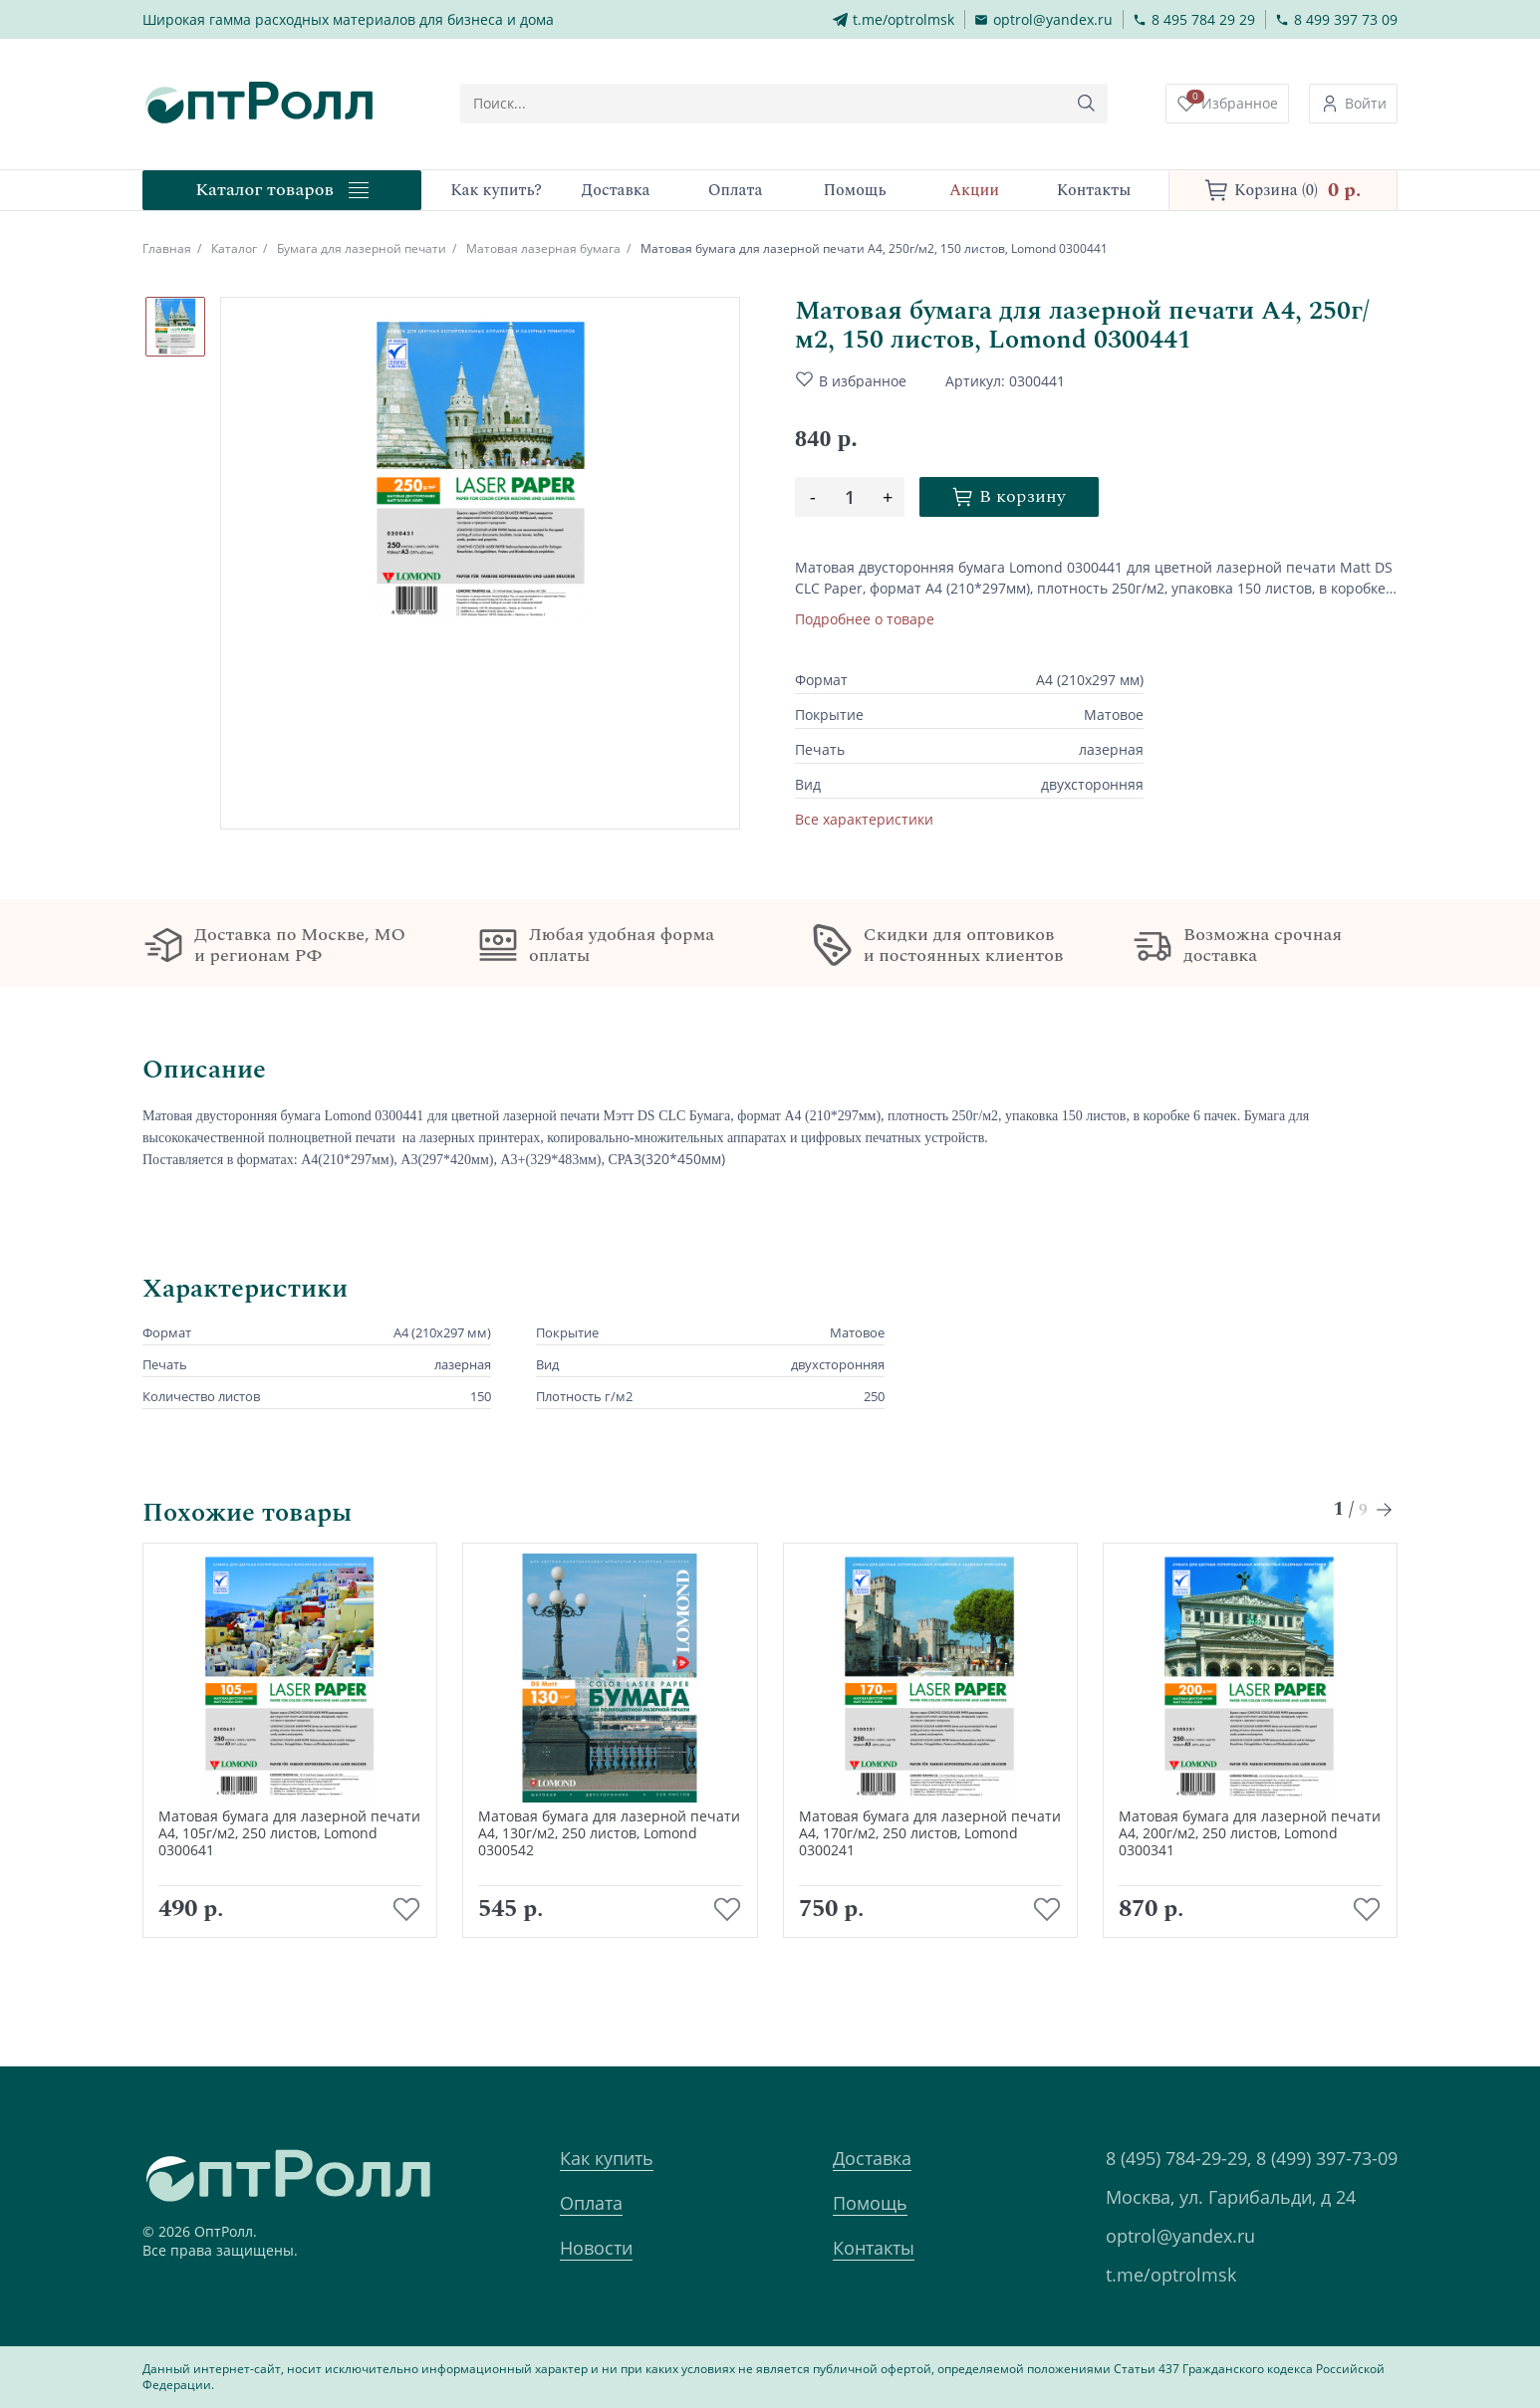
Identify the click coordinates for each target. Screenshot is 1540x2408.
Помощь (870, 2203)
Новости (596, 2248)
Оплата (591, 2203)
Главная (166, 248)
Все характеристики (864, 819)
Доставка (872, 2158)
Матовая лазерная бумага (543, 248)
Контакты (873, 2248)
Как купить (606, 2158)
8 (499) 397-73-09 (1327, 2158)
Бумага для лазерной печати (361, 248)
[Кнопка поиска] (1087, 104)
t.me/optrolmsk (1171, 2275)
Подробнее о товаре (864, 618)
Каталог (234, 248)
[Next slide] (1385, 1534)
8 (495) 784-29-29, (1178, 2158)
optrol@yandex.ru (1180, 2236)
